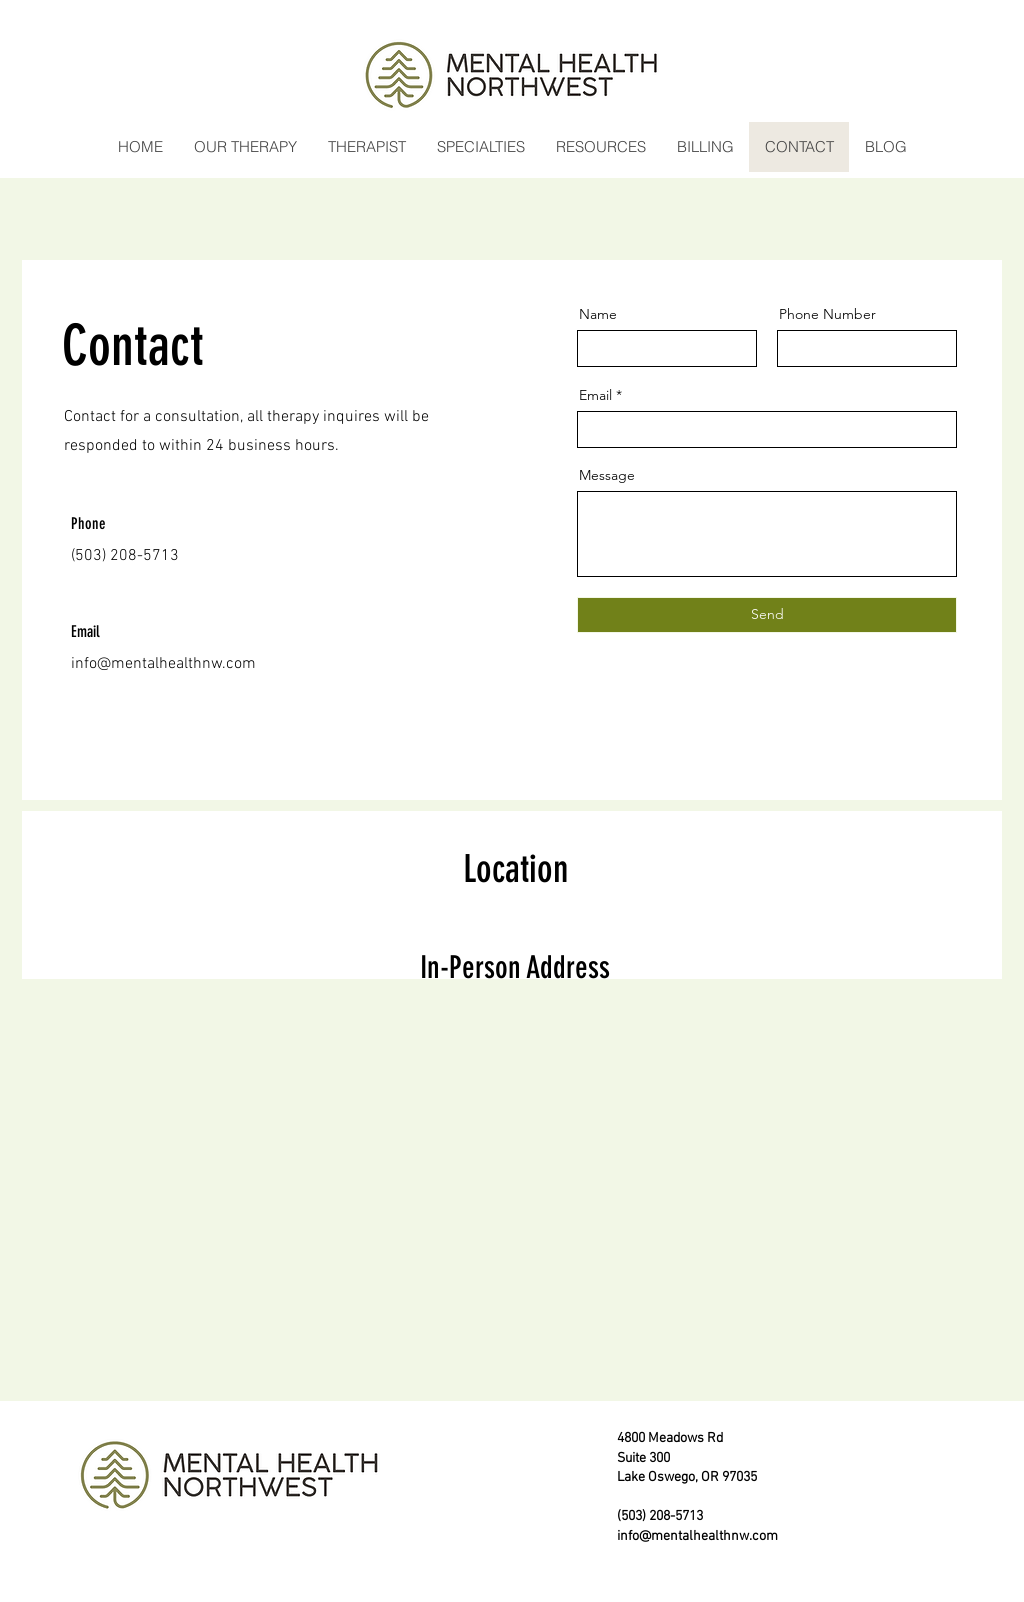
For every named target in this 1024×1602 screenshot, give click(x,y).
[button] (245, 147)
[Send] (767, 615)
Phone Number (827, 314)
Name (598, 314)
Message (607, 475)
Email (595, 395)
